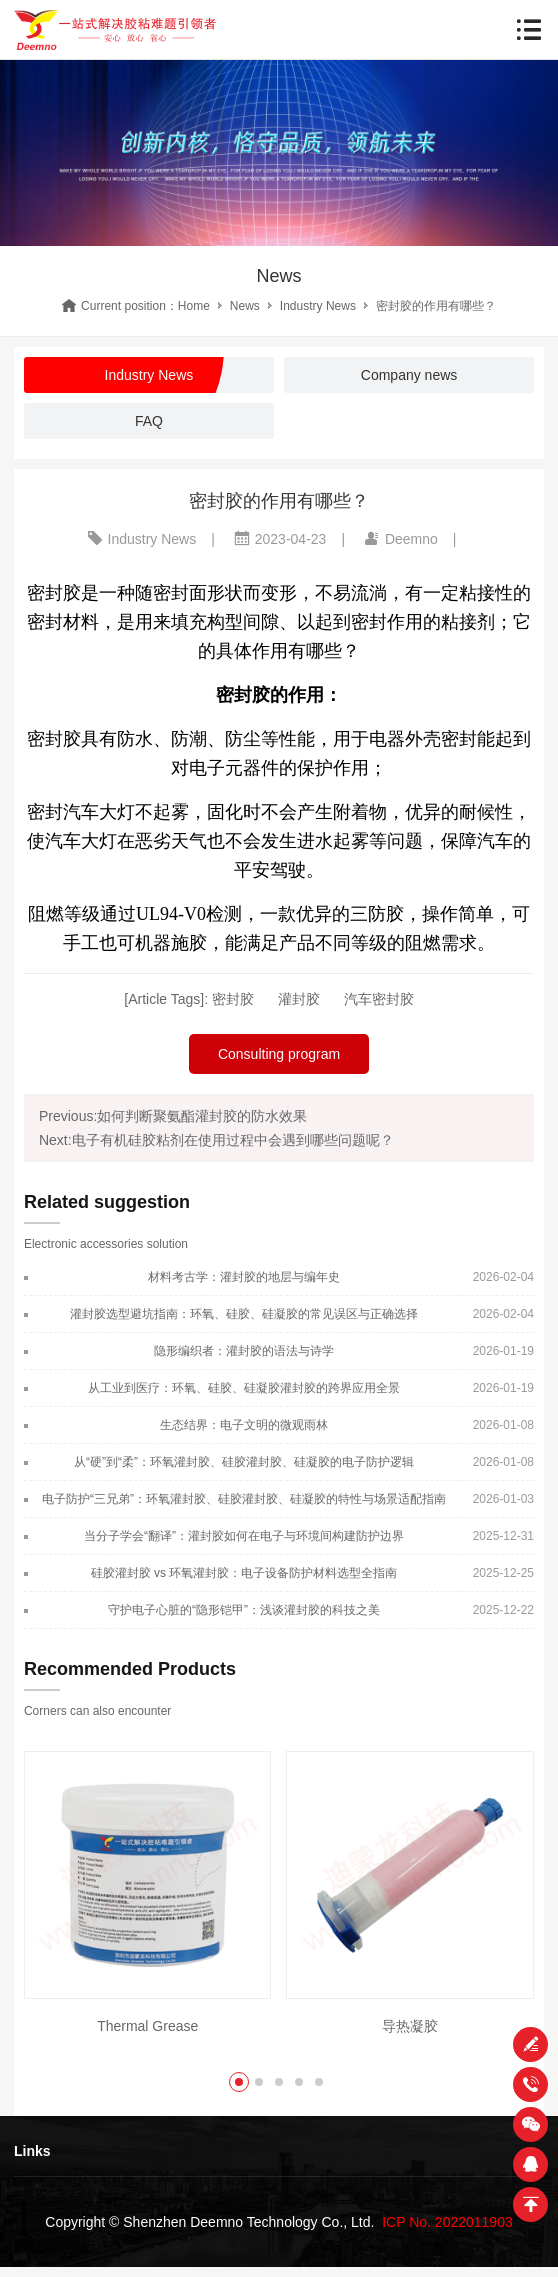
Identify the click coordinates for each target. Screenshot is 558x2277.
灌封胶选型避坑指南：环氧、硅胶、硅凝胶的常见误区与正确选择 (244, 1314)
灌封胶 (299, 999)
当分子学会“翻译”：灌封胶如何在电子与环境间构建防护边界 (244, 1536)
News (245, 306)
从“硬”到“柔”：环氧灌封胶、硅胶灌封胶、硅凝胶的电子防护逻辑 (244, 1462)
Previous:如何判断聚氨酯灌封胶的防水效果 (173, 1116)
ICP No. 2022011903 (447, 2222)
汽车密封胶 (379, 999)
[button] (239, 2082)
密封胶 (233, 999)
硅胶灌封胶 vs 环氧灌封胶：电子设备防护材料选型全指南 (244, 1573)
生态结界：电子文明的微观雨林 (244, 1425)
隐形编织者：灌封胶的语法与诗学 (244, 1351)
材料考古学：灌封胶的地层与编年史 (244, 1277)
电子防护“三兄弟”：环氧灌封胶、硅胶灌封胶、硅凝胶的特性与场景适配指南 (244, 1499)
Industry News (318, 306)
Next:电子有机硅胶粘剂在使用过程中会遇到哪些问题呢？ (216, 1140)
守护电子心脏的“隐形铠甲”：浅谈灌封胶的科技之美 (244, 1610)
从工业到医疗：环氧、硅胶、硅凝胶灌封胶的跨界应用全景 (244, 1388)
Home (194, 306)
